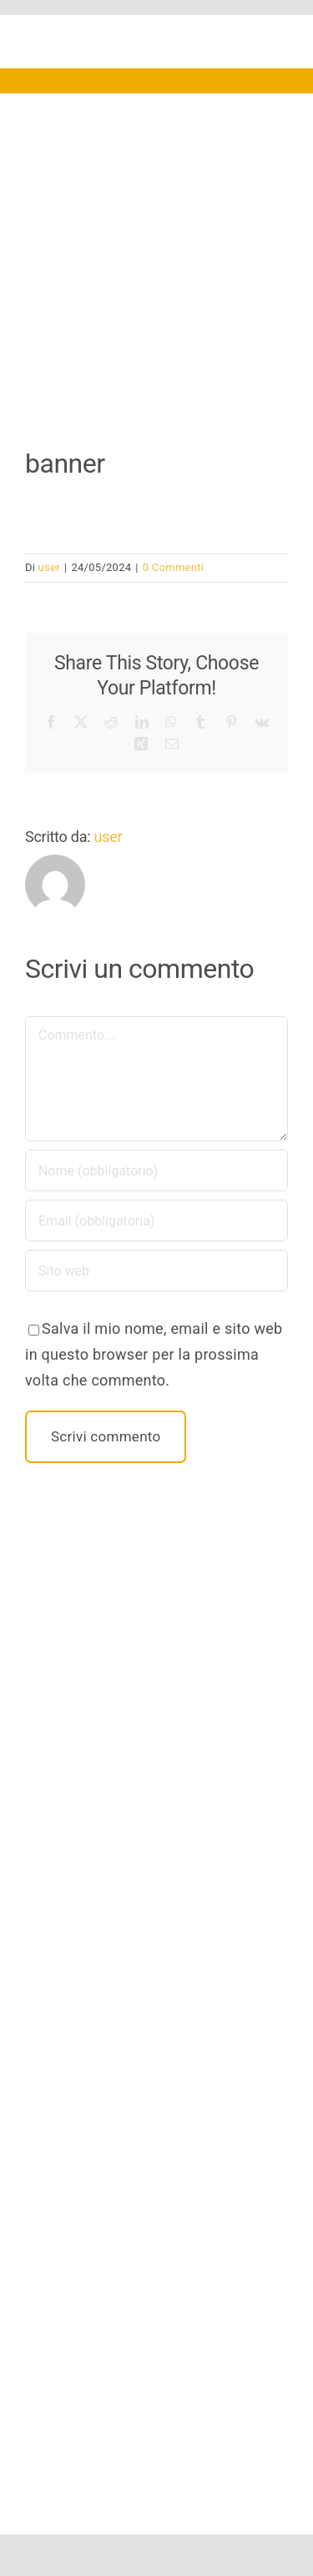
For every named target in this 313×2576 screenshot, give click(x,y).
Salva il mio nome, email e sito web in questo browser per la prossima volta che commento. (153, 1354)
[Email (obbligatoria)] (156, 1220)
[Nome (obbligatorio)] (156, 1170)
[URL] (156, 1270)
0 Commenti (173, 567)
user (49, 567)
